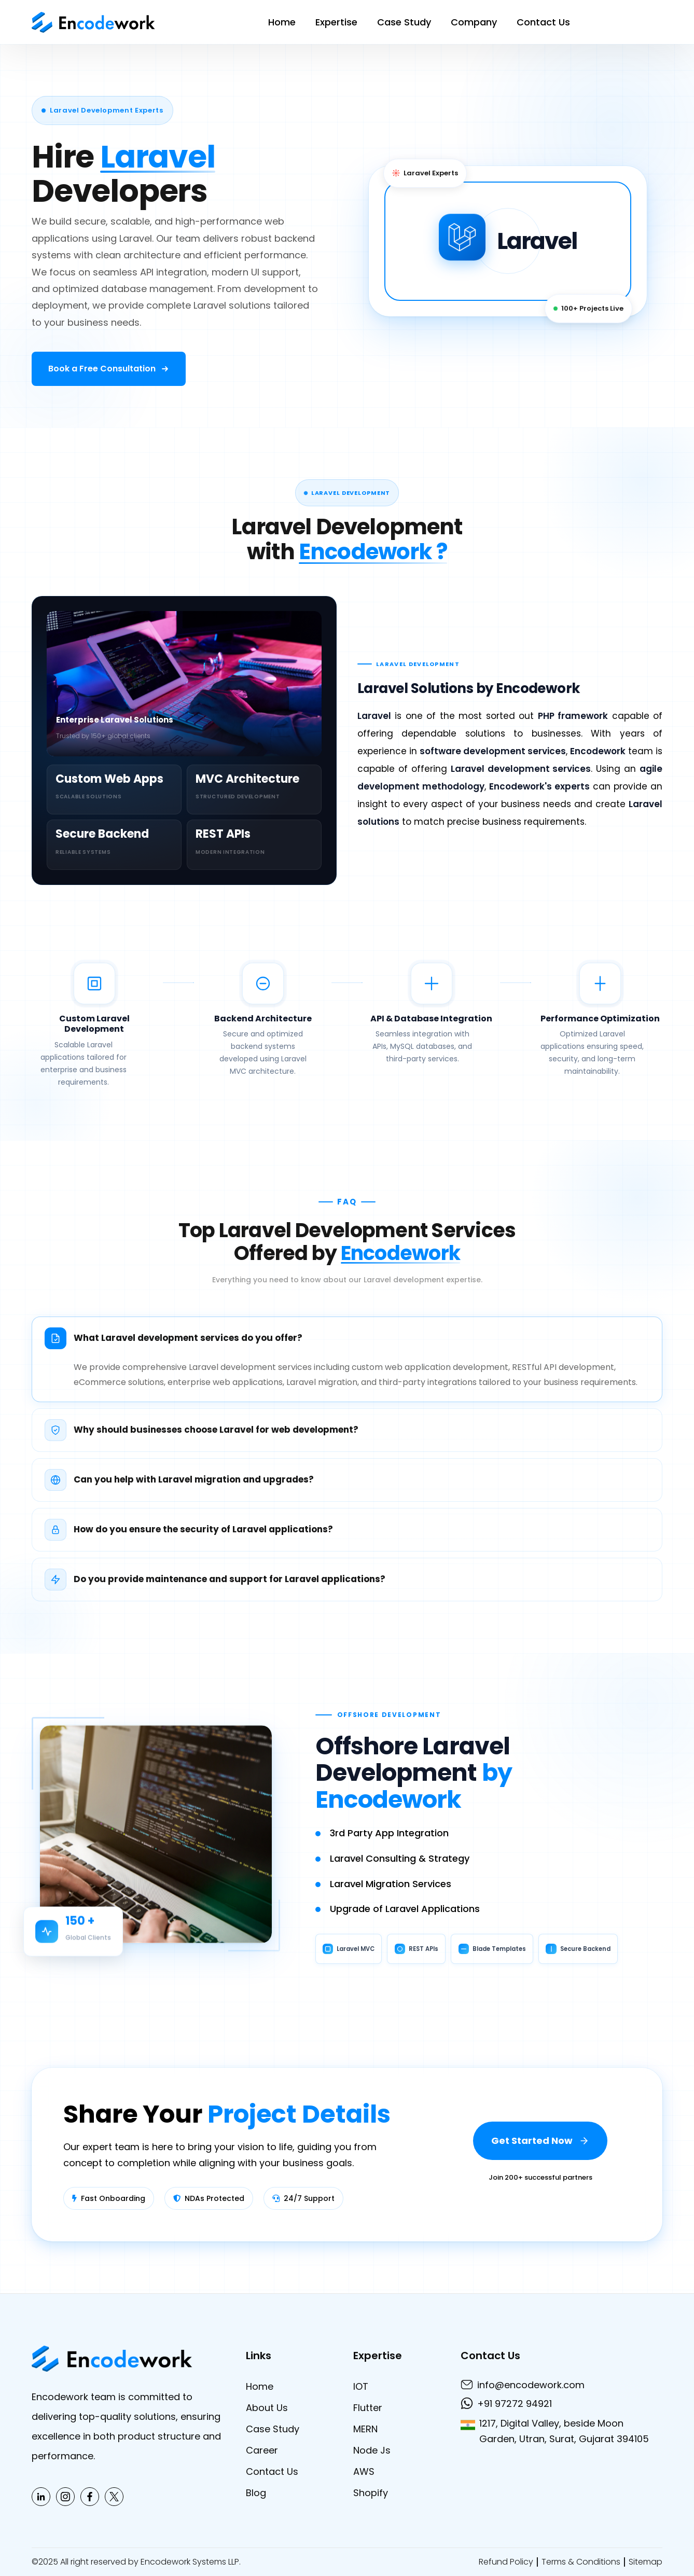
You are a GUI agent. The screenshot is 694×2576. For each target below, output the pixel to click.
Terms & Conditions (581, 2562)
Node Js (372, 2450)
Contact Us (543, 22)
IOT (360, 2386)
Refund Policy (506, 2562)
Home (282, 22)
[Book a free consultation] (109, 369)
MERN (365, 2428)
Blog (256, 2492)
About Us (267, 2407)
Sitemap (645, 2562)
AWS (363, 2471)
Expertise (336, 22)
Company (474, 22)
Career (262, 2450)
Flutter (367, 2407)
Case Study (404, 22)
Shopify (370, 2492)
